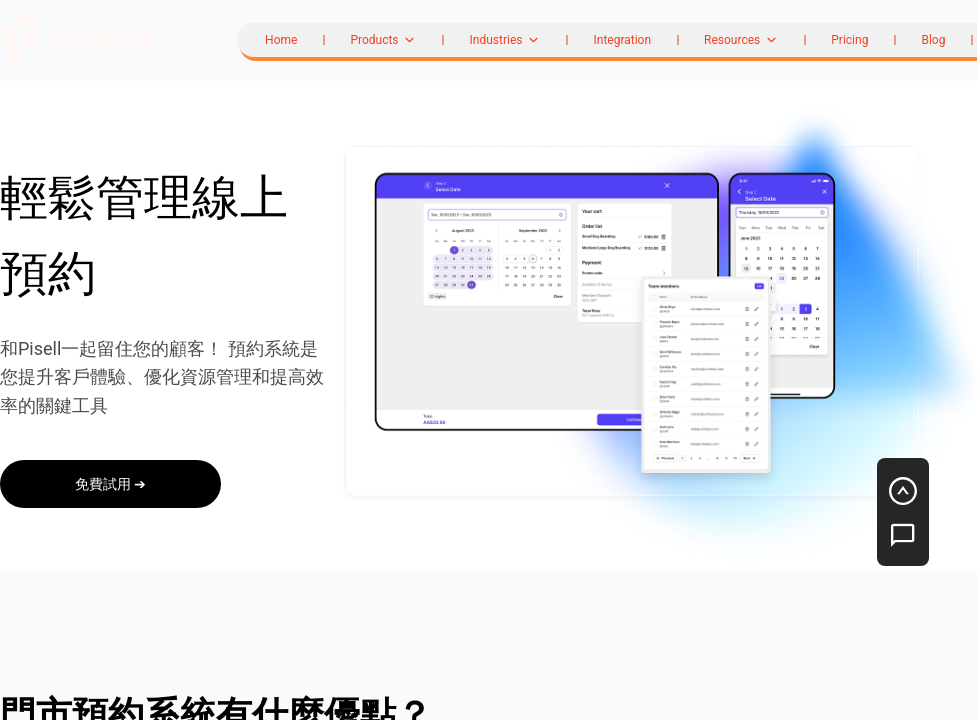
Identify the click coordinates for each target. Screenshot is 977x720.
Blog (933, 40)
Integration (622, 40)
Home (281, 40)
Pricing (849, 40)
